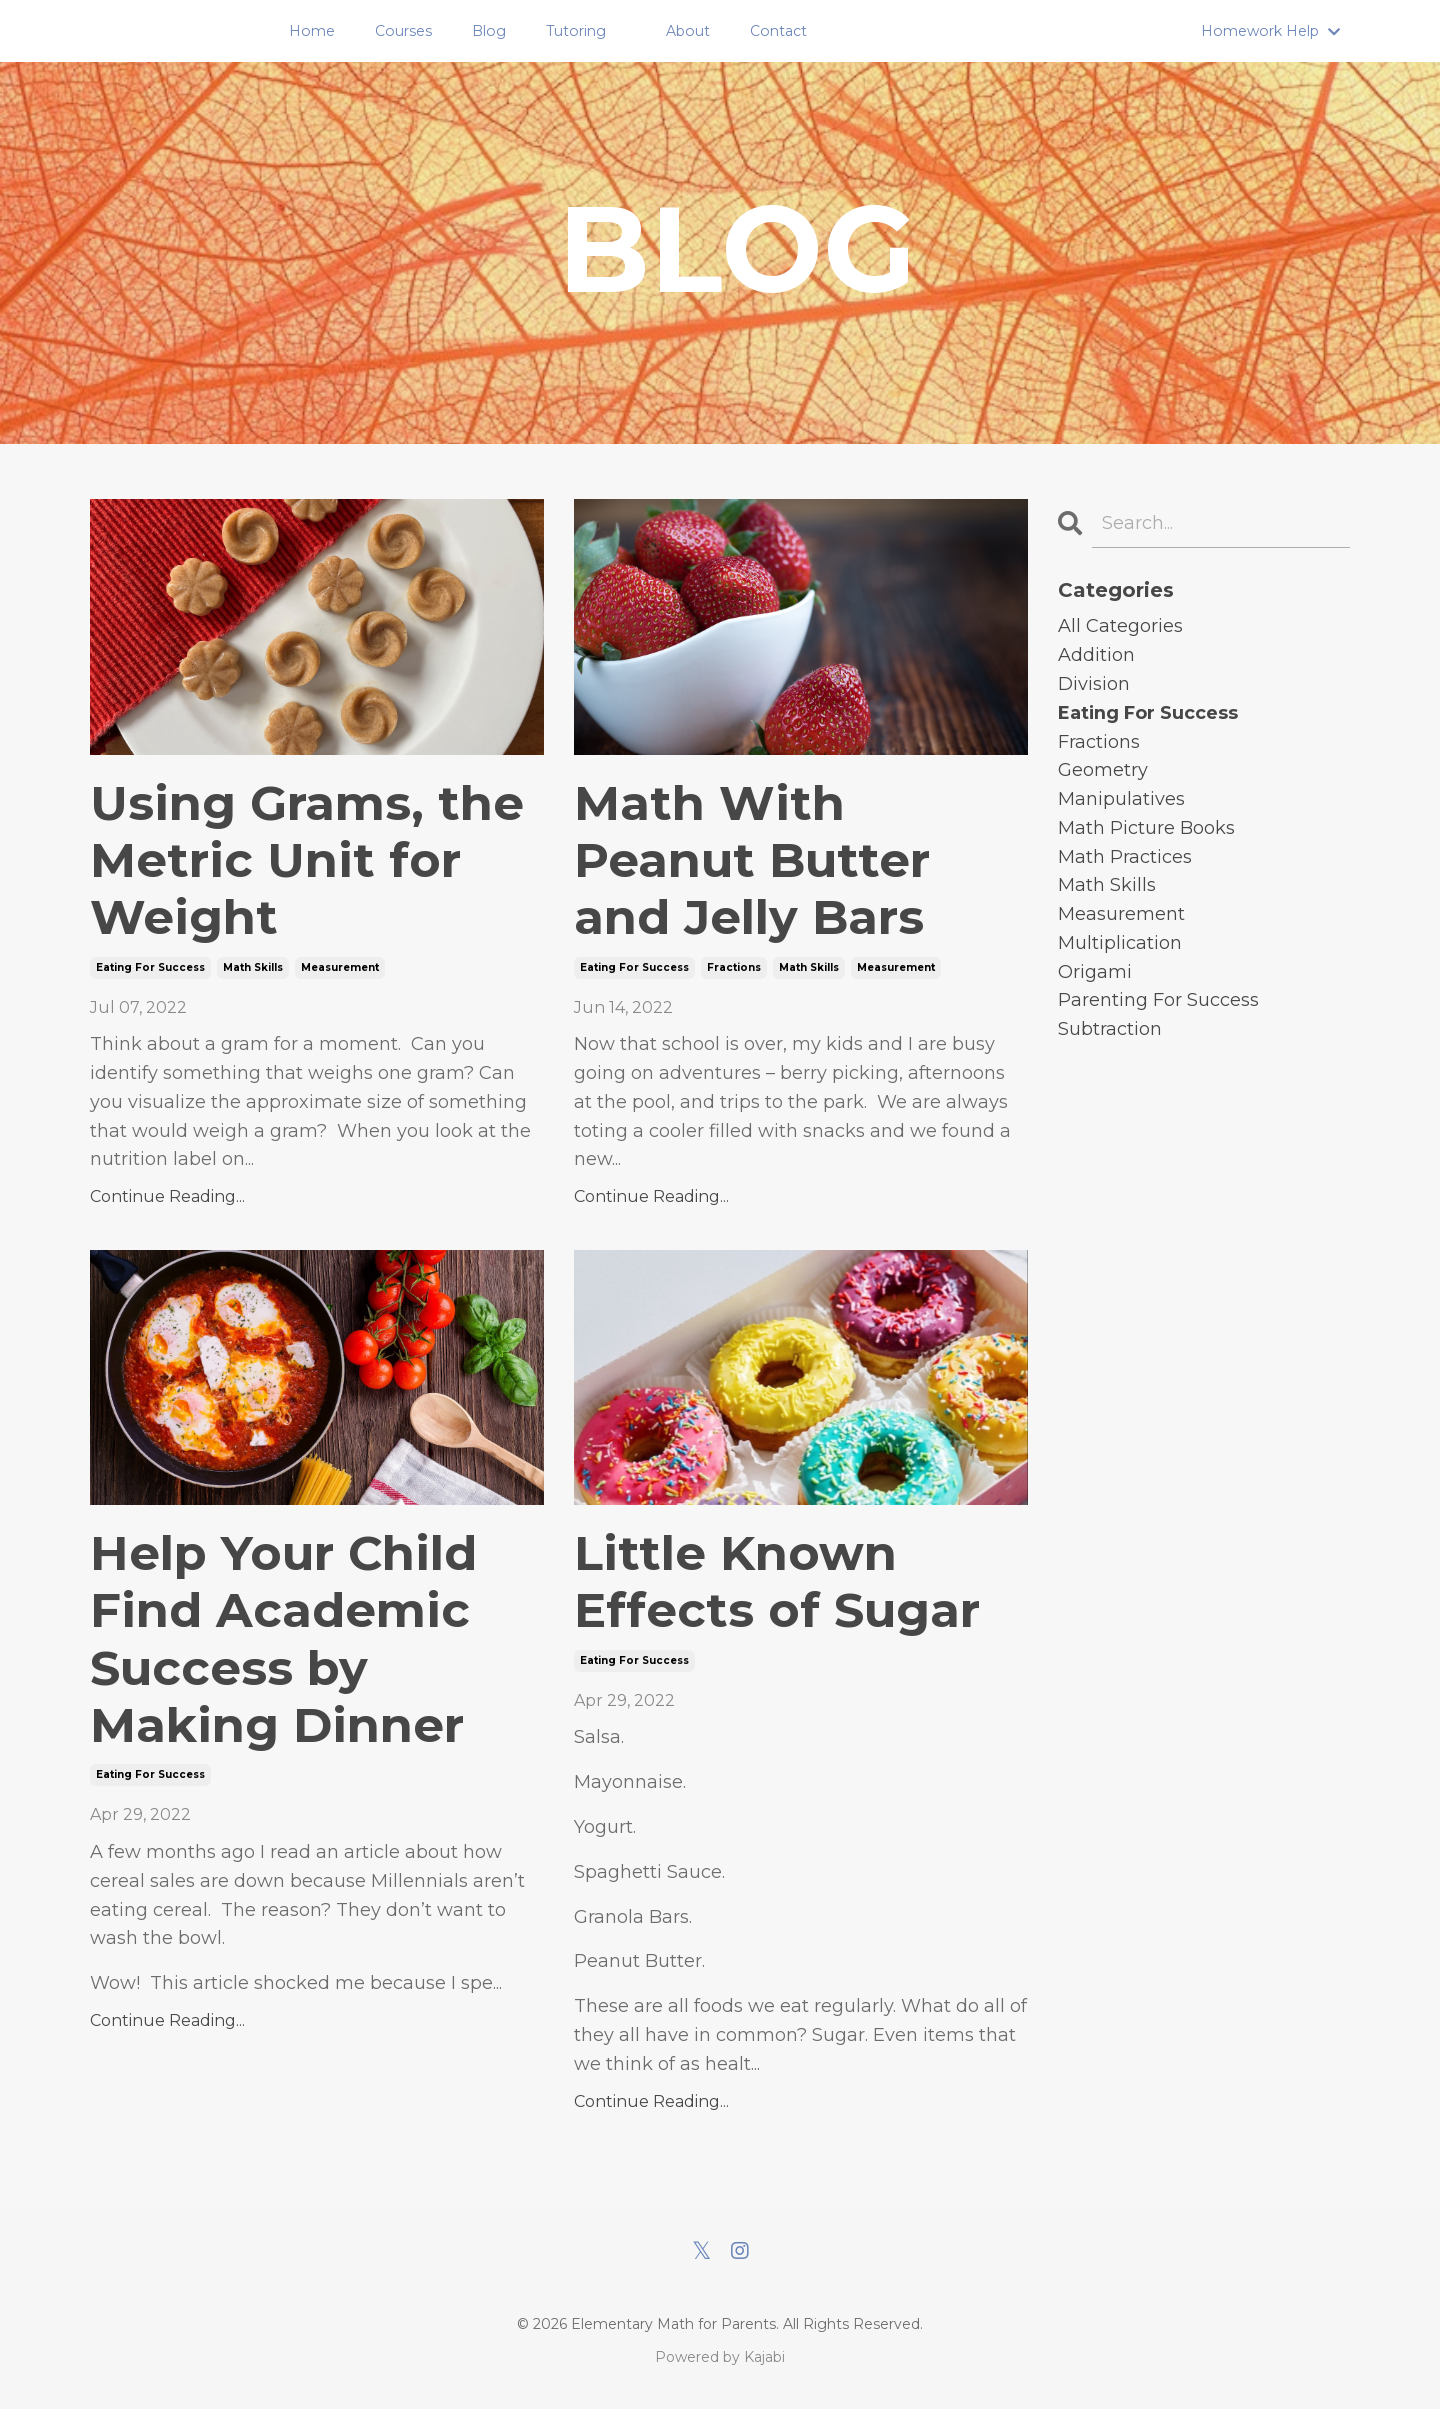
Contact (778, 31)
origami (1095, 972)
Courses (407, 31)
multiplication (1120, 943)
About (688, 31)
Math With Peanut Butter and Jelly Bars (753, 861)
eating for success (150, 967)
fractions (734, 967)
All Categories (1120, 626)
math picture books (1146, 828)
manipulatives (1121, 799)
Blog (491, 31)
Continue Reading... (167, 1197)
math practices (1125, 857)
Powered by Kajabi (720, 2358)
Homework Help (1271, 31)
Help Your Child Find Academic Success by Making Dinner (284, 1641)
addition (1096, 655)
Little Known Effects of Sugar (778, 1583)
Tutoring (577, 31)
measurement (340, 967)
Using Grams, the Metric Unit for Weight (307, 861)
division (1094, 684)
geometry (1103, 770)
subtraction (1110, 1030)
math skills (253, 967)
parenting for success (1158, 1001)
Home (316, 31)
